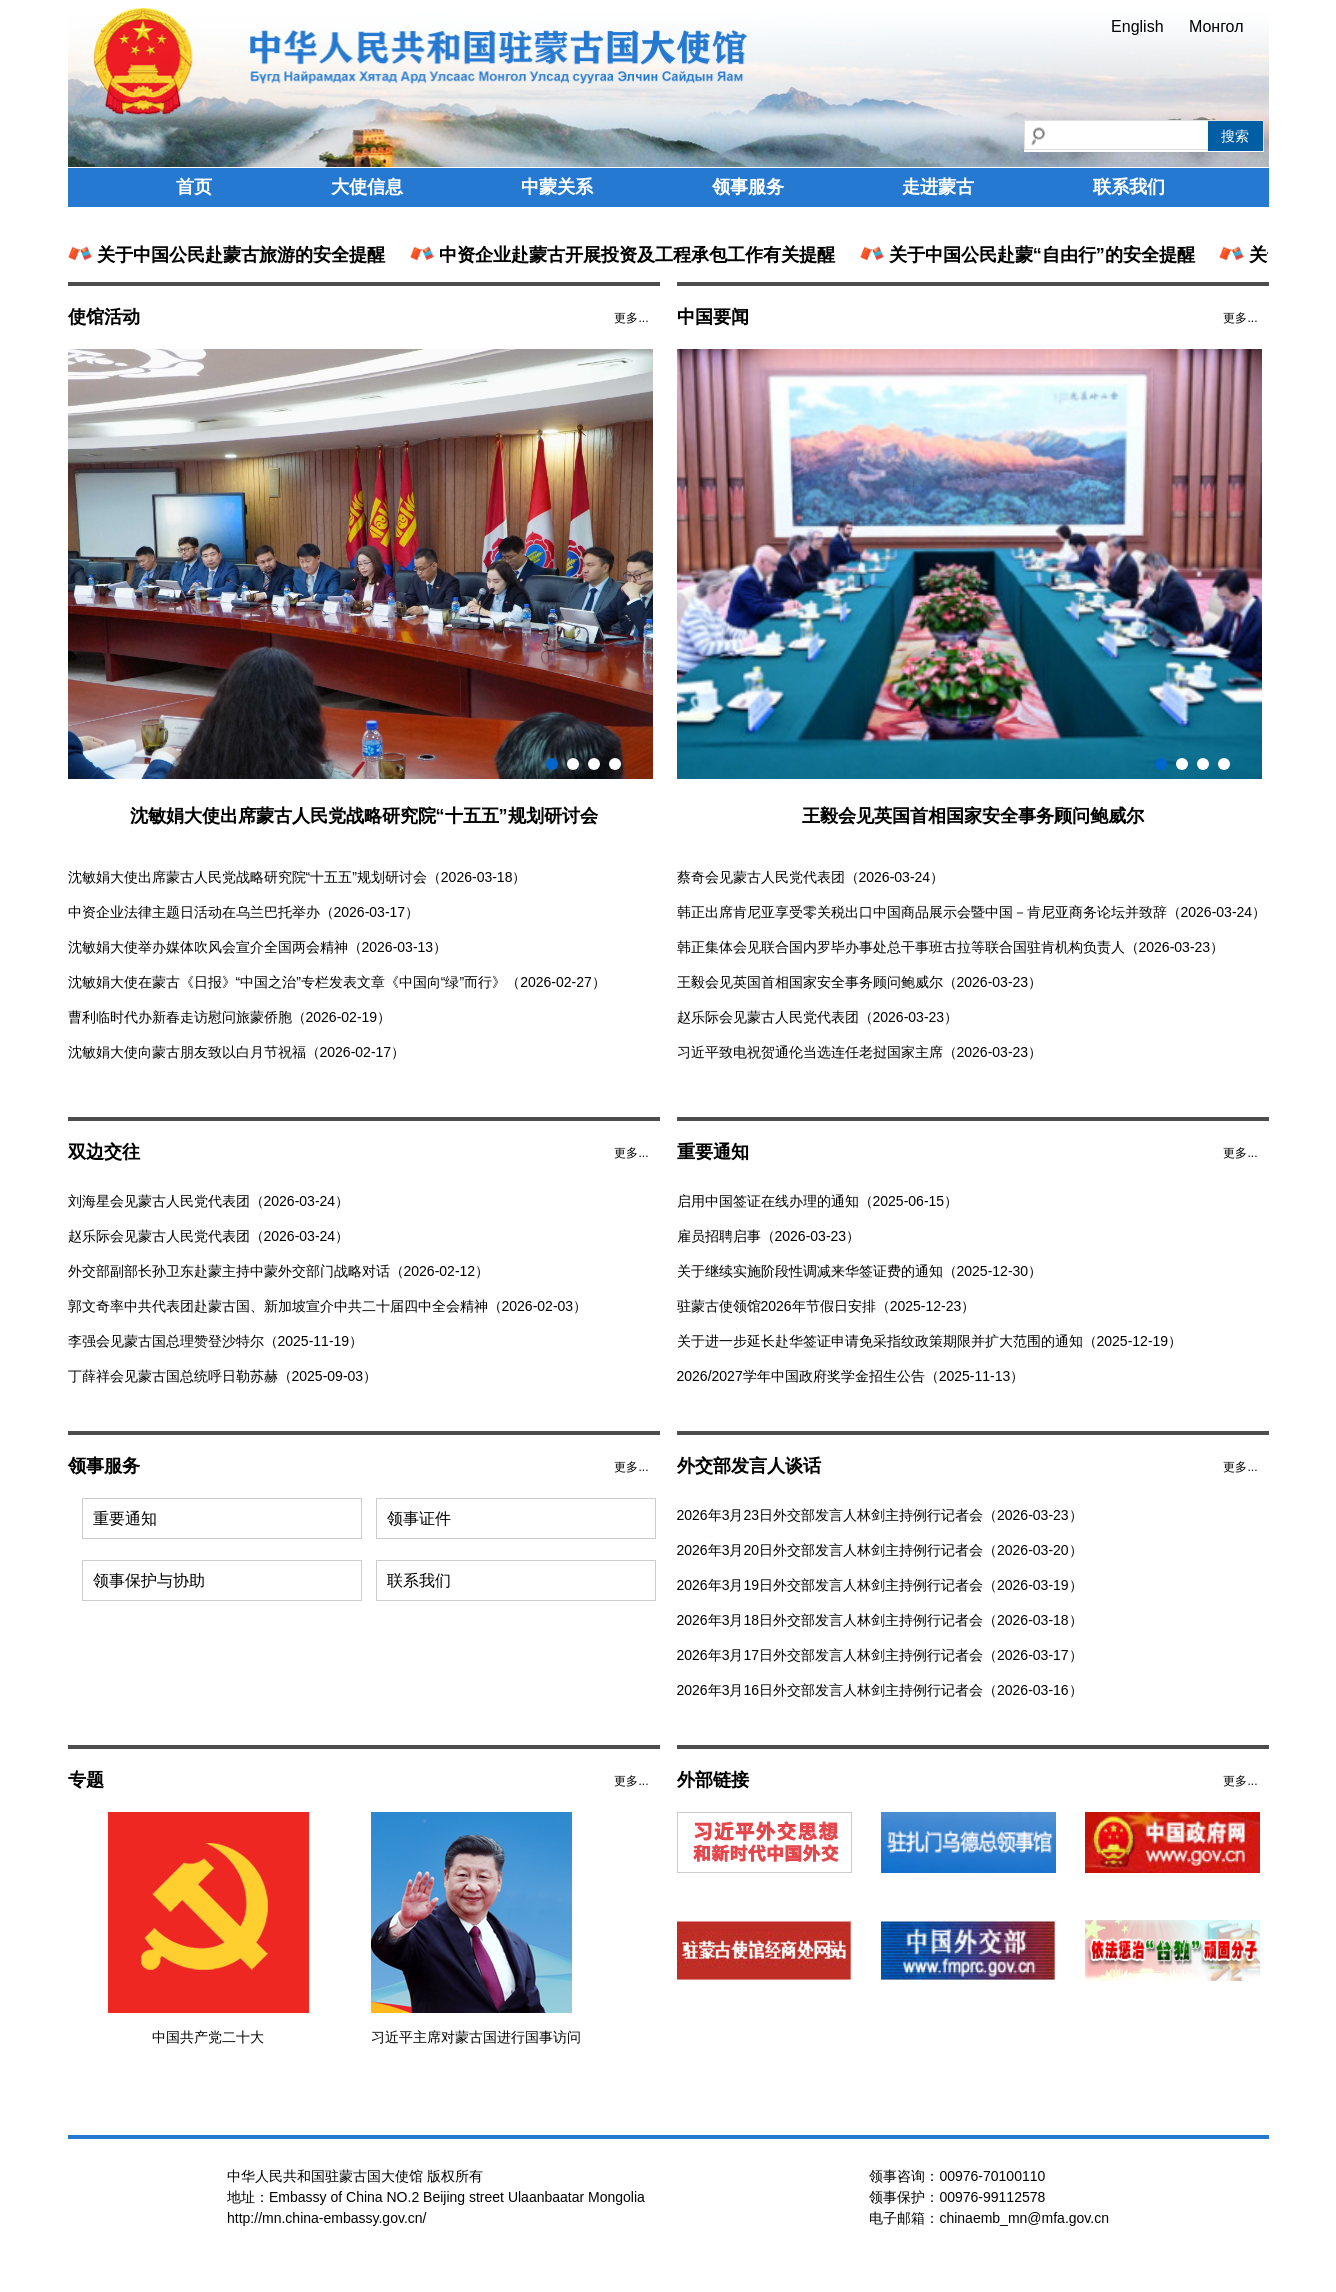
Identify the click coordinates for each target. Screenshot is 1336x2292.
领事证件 (419, 1518)
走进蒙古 (938, 187)
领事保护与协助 (149, 1580)
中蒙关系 (557, 187)
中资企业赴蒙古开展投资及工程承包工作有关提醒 (624, 255)
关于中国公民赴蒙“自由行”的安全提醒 (1029, 255)
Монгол (1216, 26)
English (1137, 26)
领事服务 (748, 187)
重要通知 (125, 1518)
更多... (631, 318)
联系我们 (1129, 187)
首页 (194, 187)
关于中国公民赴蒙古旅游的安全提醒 (228, 255)
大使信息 (367, 187)
